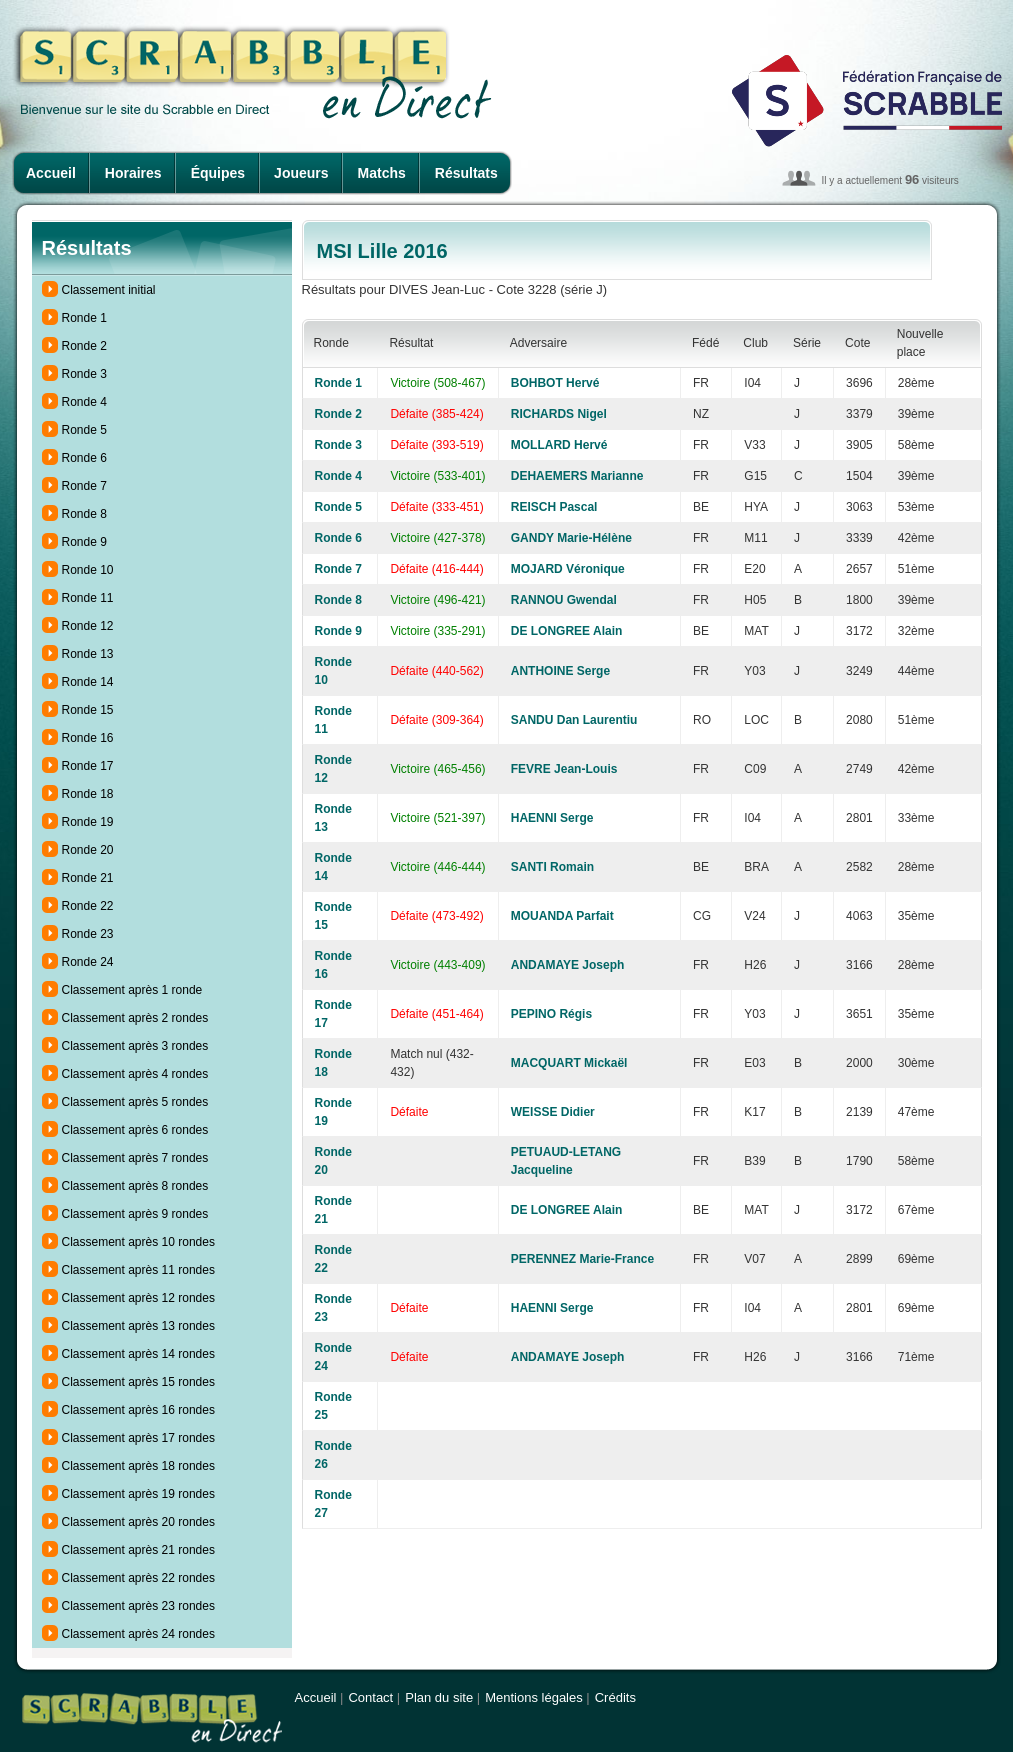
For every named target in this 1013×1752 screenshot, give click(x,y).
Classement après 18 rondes (138, 1466)
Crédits (615, 1697)
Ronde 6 (84, 458)
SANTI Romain (552, 867)
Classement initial (109, 290)
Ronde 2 (84, 346)
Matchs (382, 173)
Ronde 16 (88, 738)
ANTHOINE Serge (560, 671)
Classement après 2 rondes (135, 1018)
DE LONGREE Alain (567, 631)
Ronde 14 (88, 682)
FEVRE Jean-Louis (564, 769)
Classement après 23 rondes (138, 1606)
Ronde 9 (84, 542)
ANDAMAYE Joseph (568, 965)
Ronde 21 (88, 878)
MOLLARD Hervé (559, 445)
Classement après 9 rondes (135, 1214)
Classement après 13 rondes (138, 1326)
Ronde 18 (88, 794)
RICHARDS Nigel (559, 414)
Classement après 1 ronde (132, 990)
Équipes (218, 173)
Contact (370, 1697)
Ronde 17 (88, 766)
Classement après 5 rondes (135, 1102)
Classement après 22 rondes (138, 1578)
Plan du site (439, 1697)
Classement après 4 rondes (135, 1074)
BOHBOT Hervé (555, 383)
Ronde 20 (88, 850)
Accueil (51, 173)
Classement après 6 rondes (135, 1130)
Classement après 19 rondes (138, 1494)
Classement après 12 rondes (138, 1298)
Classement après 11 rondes (138, 1270)
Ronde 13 (88, 654)
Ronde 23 (88, 934)
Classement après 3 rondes (135, 1046)
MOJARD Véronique (568, 569)
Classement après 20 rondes (138, 1522)
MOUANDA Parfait (562, 916)
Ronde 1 (84, 318)
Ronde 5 (84, 430)
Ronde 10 (88, 570)
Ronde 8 (84, 514)
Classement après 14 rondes (138, 1354)
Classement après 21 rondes (138, 1550)
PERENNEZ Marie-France (582, 1259)
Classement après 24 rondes (138, 1634)
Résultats (466, 173)
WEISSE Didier (553, 1112)
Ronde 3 (84, 374)
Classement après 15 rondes (138, 1382)
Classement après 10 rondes (138, 1242)
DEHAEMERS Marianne (577, 476)
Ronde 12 (88, 626)
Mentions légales (534, 1697)
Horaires (133, 173)
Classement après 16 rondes (138, 1410)
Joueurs (301, 173)
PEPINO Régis (551, 1014)
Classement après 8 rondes (135, 1186)
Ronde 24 (88, 962)
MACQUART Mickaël (569, 1063)
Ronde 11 (88, 598)
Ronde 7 (84, 486)
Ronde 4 (84, 402)
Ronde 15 (88, 710)
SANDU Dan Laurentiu (574, 720)
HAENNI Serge (552, 818)
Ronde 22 (88, 906)
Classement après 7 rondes (135, 1158)
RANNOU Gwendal (564, 600)
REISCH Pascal (554, 507)
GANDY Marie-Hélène (571, 538)
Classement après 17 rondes (138, 1438)
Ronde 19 (88, 822)
